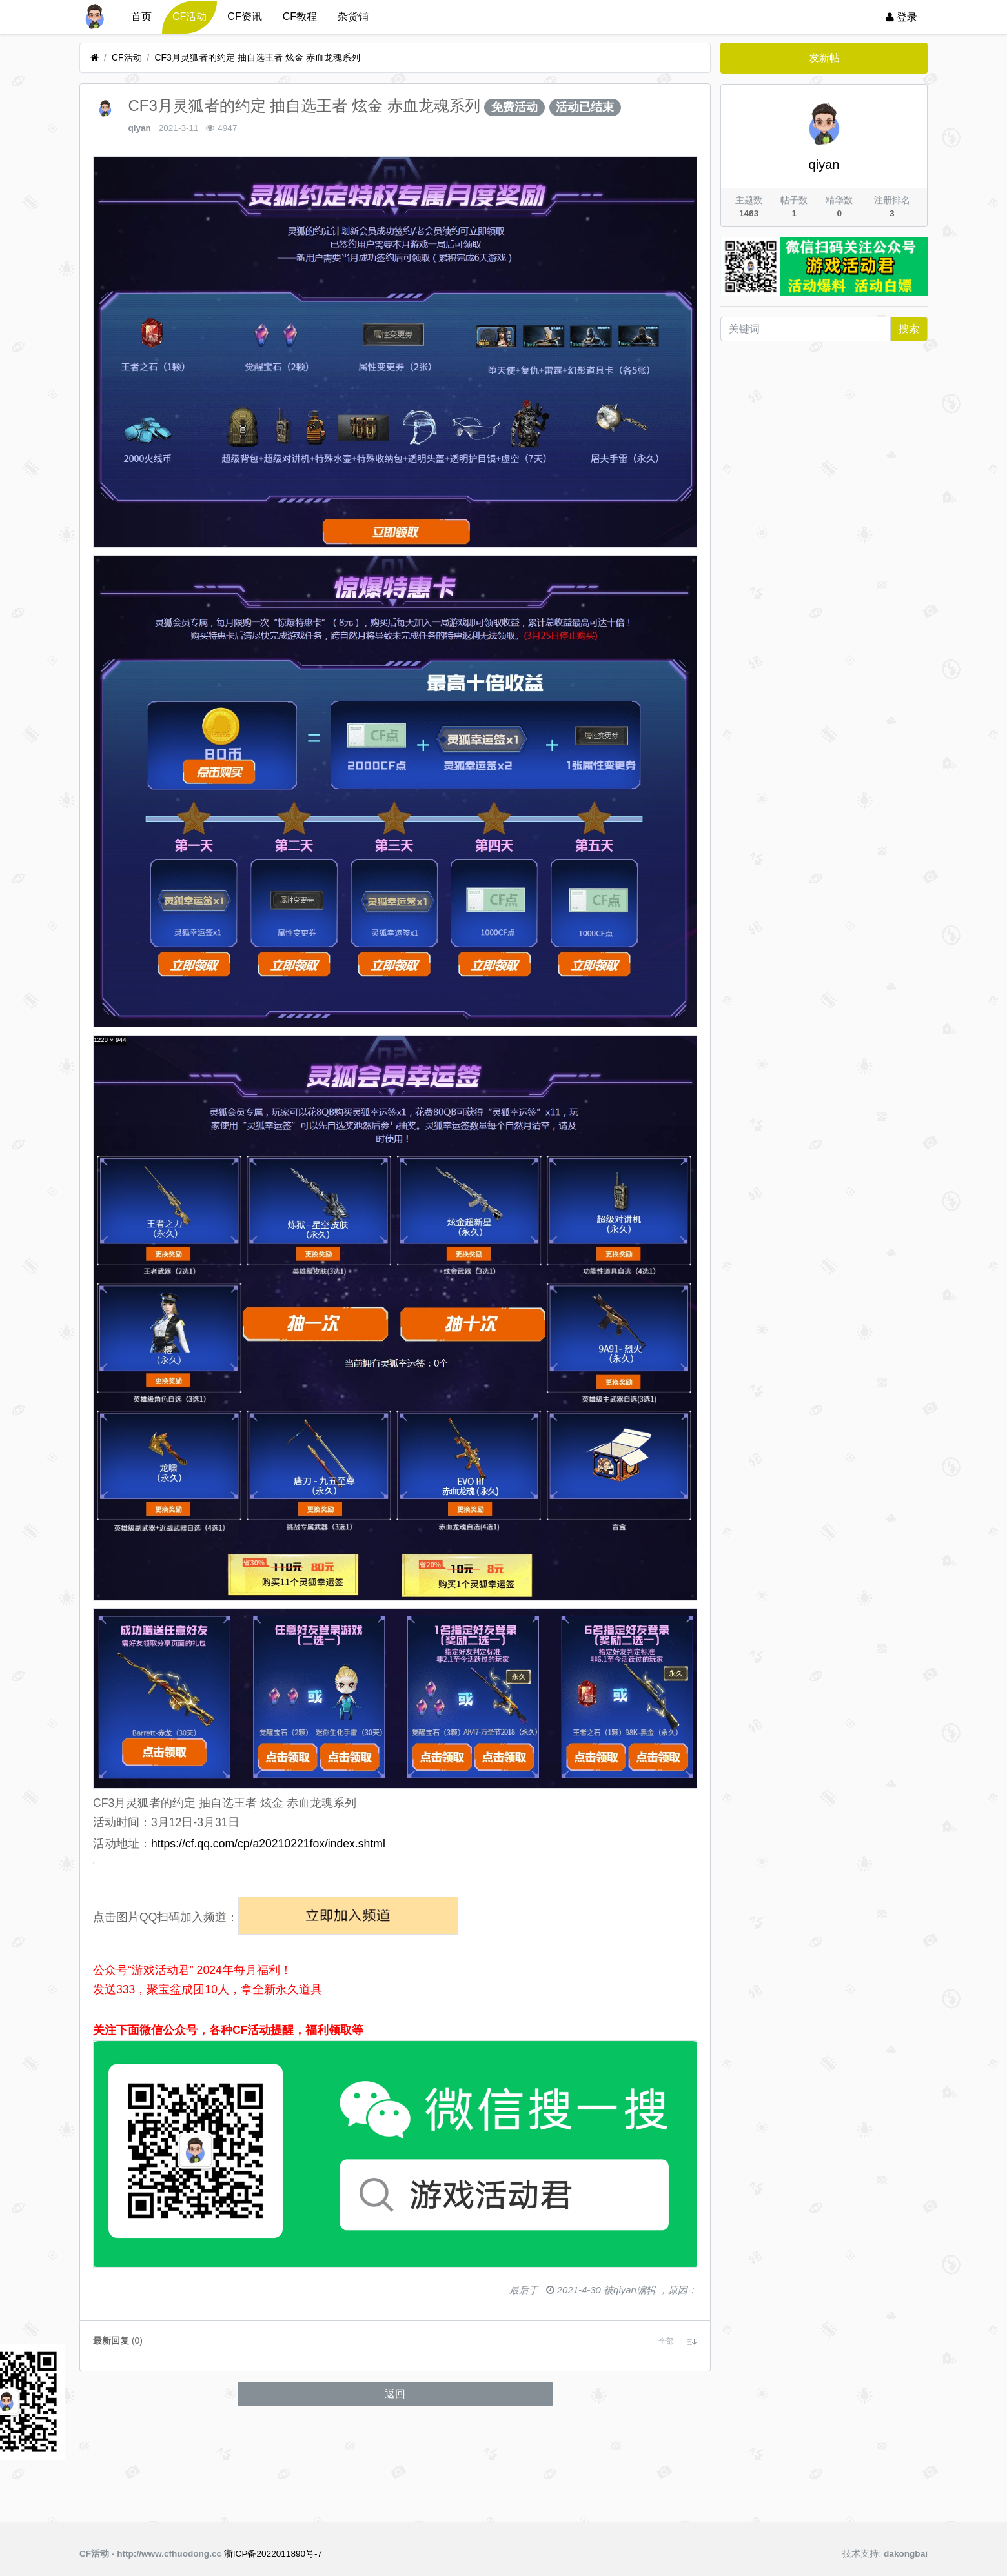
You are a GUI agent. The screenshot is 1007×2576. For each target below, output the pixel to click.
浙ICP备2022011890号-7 (273, 2554)
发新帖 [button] (824, 57)
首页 (141, 16)
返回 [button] (395, 2498)
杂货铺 (353, 16)
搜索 (909, 328)
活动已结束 (585, 107)
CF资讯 (244, 16)
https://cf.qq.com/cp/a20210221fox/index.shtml (268, 1843)
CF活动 (189, 16)
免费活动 (514, 107)
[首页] (94, 58)
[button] (666, 2446)
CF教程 (300, 16)
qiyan (139, 128)
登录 (901, 17)
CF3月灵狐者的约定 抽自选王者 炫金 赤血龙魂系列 (257, 57)
